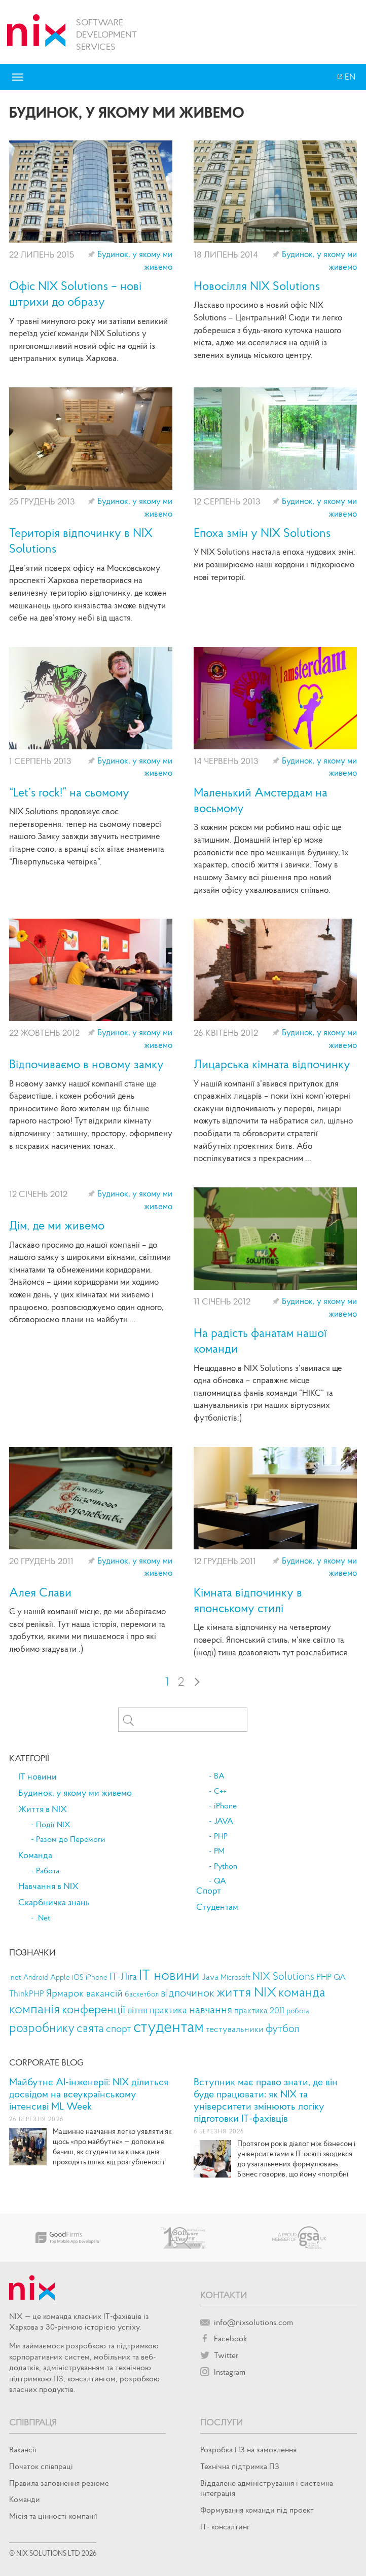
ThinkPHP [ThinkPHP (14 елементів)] (26, 1993)
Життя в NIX (42, 1809)
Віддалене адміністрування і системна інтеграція (266, 2488)
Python (225, 1866)
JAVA (223, 1821)
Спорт (208, 1890)
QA (220, 1880)
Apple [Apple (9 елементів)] (60, 1977)
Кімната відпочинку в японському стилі (248, 1600)
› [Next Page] (197, 1681)
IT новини (37, 1776)
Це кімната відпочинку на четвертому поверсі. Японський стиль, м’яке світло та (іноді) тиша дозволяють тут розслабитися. (271, 1639)
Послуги (221, 2422)
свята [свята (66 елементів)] (90, 2028)
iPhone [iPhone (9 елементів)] (96, 1977)
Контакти (223, 2295)
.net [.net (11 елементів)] (15, 1977)
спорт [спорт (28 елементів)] (118, 2028)
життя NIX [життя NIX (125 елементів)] (246, 1991)
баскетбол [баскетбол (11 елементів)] (142, 1994)
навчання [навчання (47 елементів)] (210, 2009)
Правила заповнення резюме (59, 2483)
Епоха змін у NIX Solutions (262, 532)
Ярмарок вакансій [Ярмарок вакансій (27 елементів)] (84, 1993)
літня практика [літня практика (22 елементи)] (157, 2010)
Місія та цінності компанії (53, 2516)
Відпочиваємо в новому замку (86, 1064)
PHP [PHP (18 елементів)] (324, 1976)
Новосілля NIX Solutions (257, 286)
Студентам (217, 1907)
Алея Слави (40, 1592)
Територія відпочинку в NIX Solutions (81, 540)
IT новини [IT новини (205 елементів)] (169, 1974)
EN (349, 76)
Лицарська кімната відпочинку (272, 1064)
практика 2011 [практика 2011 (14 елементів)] (259, 2010)
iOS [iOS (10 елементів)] (78, 1977)
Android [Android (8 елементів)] (35, 1977)
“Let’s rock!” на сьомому (69, 792)
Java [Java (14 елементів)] (210, 1977)
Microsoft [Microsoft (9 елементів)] (235, 1977)
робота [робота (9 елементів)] (297, 2010)
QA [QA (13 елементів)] (340, 1977)
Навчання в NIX (48, 1886)
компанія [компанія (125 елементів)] (34, 2008)
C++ (220, 1791)
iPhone (225, 1805)
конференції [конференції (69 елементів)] (93, 2009)
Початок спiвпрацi (41, 2466)
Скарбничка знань (54, 1902)
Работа (47, 1870)
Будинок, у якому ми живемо (75, 1793)
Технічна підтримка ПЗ (239, 2466)
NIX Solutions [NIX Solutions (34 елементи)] (283, 1976)
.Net (43, 1917)
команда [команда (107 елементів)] (301, 1991)
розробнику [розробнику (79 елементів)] (42, 2028)
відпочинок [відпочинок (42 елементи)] (187, 1993)
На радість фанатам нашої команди (260, 1340)
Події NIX (53, 1824)
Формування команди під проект (257, 2510)
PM (219, 1851)
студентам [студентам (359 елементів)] (168, 2026)
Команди (24, 2499)
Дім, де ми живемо (56, 1225)
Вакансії (22, 2449)
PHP (221, 1836)
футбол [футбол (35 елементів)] (282, 2028)
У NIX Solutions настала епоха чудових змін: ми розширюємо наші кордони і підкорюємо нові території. (274, 564)
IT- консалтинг (225, 2526)
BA (219, 1776)
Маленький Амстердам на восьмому (260, 800)
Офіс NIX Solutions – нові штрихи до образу (75, 293)
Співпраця (33, 2422)
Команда (35, 1855)
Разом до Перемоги (70, 1839)
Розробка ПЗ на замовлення (248, 2449)
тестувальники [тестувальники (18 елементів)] (235, 2029)
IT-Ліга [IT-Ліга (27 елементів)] (123, 1976)
